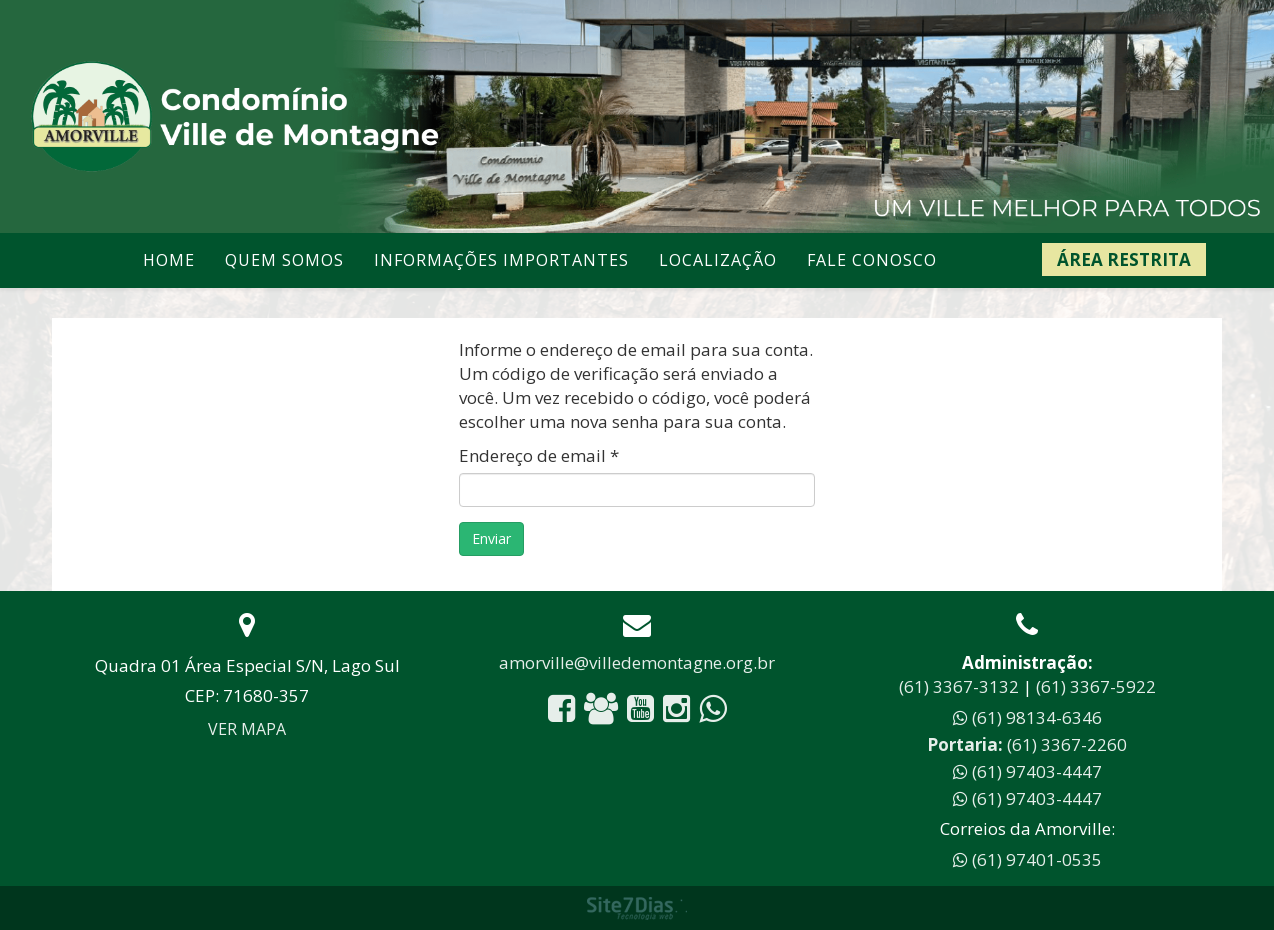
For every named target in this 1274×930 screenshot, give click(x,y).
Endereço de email (539, 455)
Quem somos (284, 260)
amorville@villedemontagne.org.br (637, 662)
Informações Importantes (501, 260)
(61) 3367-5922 (1096, 686)
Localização (718, 260)
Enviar (491, 538)
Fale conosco (872, 260)
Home (169, 260)
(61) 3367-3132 (959, 686)
